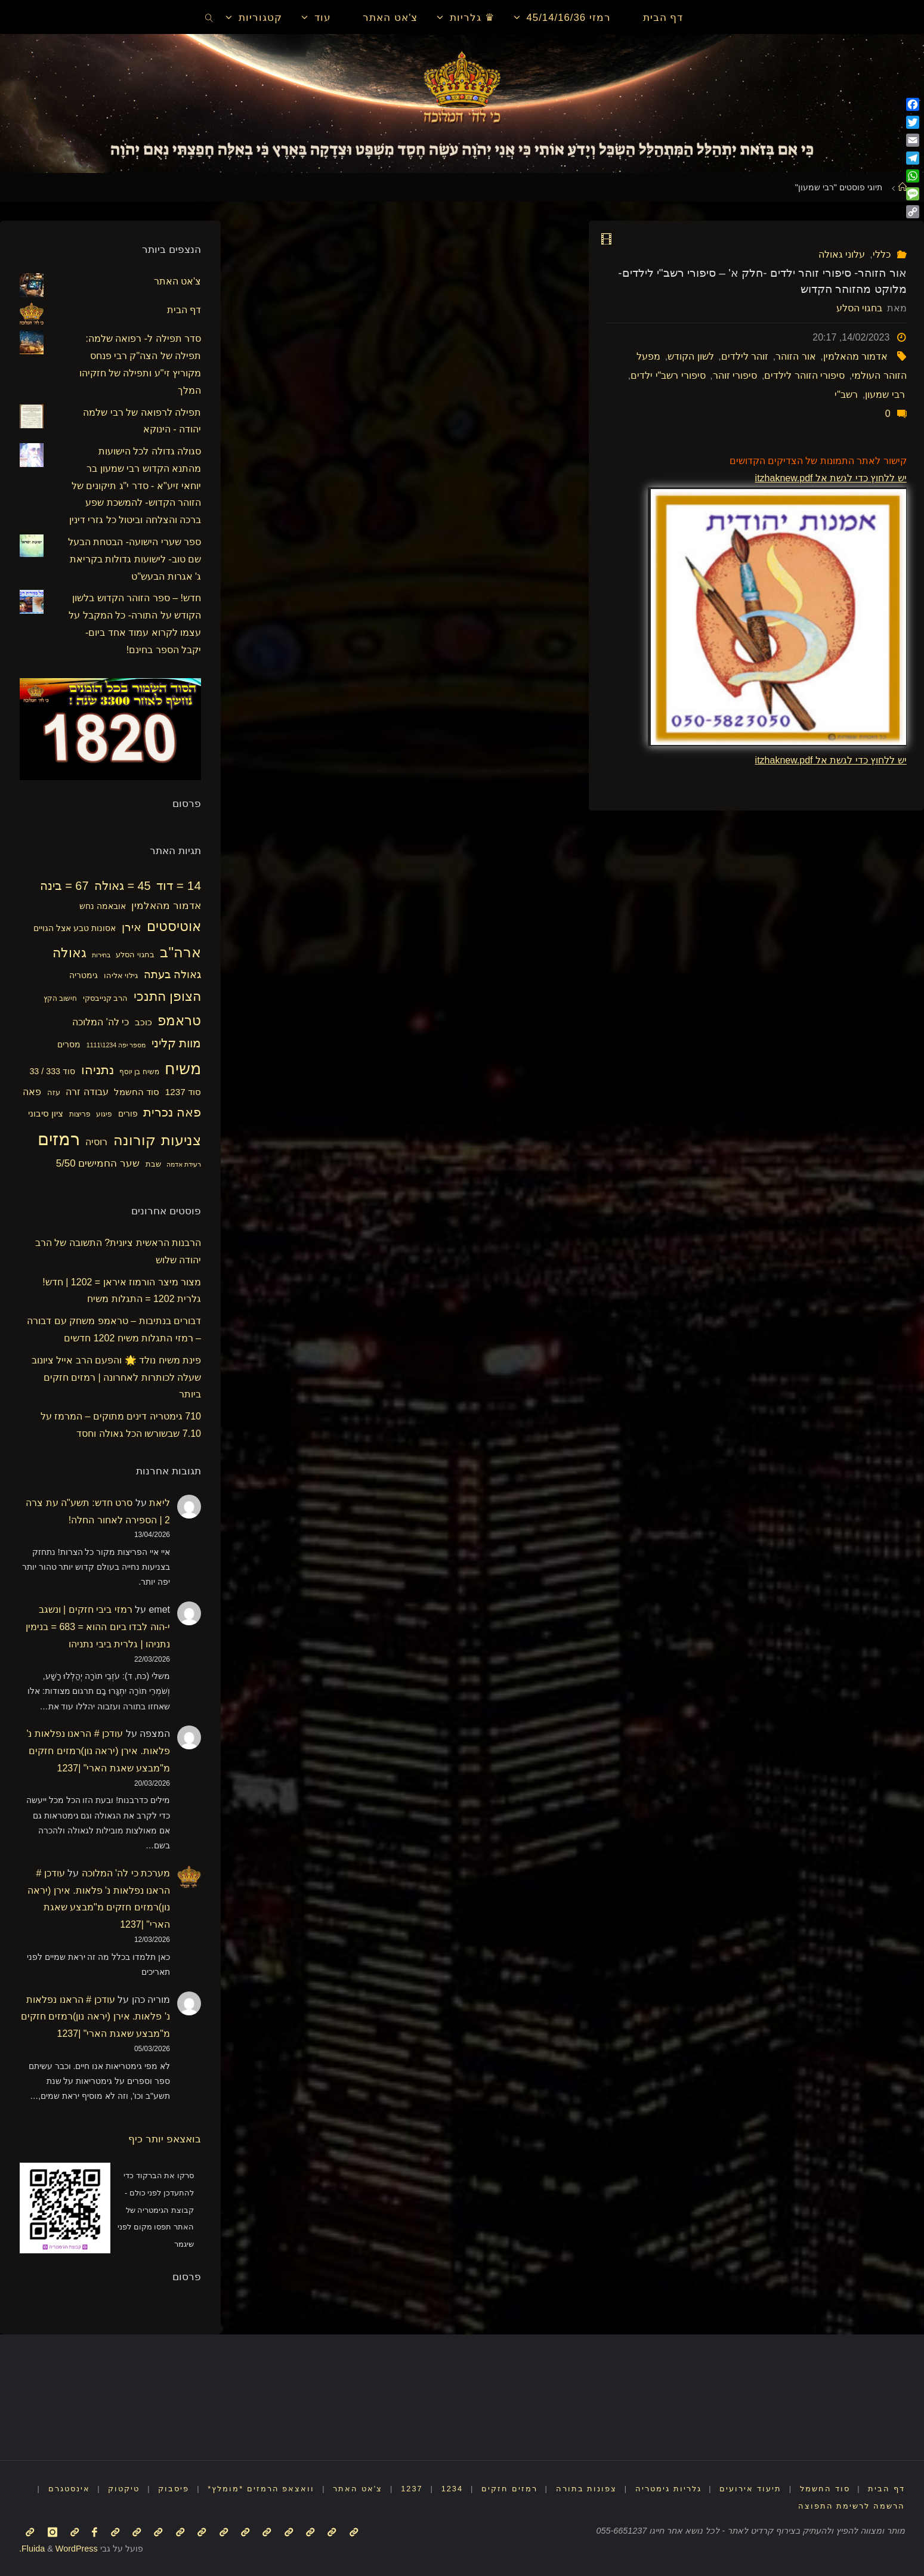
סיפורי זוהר (735, 375)
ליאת (159, 1503)
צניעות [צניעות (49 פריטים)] (181, 1140)
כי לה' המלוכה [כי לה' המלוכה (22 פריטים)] (100, 1022)
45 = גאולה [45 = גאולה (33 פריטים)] (122, 885)
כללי (882, 254)
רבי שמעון (884, 394)
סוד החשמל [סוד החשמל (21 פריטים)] (136, 1092)
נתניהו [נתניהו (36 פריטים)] (97, 1070)
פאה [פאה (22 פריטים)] (32, 1092)
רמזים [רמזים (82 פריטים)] (59, 1139)
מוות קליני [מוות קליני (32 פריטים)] (176, 1043)
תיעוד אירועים (750, 2488)
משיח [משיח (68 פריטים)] (183, 1068)
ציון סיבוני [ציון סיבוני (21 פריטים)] (45, 1113)
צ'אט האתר (178, 281)
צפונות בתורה (586, 2488)
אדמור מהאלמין (855, 356)
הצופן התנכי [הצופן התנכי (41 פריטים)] (167, 996)
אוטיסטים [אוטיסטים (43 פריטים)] (174, 926)
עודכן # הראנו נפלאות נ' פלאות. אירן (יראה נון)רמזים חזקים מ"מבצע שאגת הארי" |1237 (98, 1750)
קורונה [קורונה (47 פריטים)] (134, 1140)
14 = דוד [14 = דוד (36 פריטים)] (178, 885)
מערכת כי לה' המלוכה (126, 1873)
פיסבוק (173, 2488)
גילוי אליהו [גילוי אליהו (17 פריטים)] (121, 975)
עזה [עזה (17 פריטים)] (53, 1092)
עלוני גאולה (841, 254)
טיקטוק (124, 2488)
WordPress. (58, 2548)
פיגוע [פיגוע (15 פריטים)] (104, 1114)
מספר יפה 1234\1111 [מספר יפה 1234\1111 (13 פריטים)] (116, 1045)
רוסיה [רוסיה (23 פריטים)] (96, 1141)
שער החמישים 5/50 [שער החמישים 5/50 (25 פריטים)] (98, 1163)
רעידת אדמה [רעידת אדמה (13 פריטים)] (183, 1164)
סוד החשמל (825, 2488)
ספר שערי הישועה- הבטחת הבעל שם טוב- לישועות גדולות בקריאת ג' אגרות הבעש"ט (134, 559)
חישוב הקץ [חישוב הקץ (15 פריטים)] (60, 998)
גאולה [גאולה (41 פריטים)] (69, 952)
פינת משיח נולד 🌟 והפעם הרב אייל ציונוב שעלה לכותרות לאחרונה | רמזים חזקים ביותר (116, 1377)
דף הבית (184, 310)
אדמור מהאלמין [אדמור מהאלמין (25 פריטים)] (166, 905)
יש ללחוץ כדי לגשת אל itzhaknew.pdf (831, 478)
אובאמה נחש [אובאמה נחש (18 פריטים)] (102, 906)
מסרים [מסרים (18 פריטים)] (69, 1044)
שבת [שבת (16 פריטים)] (153, 1164)
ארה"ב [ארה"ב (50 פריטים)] (180, 952)
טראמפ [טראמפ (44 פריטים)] (179, 1020)
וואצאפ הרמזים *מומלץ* (261, 2488)
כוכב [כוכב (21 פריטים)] (143, 1022)
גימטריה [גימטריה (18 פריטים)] (83, 975)
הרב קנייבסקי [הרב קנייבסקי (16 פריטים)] (105, 998)
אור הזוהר (795, 356)
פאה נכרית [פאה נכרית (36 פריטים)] (172, 1112)
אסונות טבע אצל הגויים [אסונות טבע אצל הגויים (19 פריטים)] (74, 928)
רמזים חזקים (509, 2488)
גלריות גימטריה (668, 2488)
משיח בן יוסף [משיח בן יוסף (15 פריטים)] (139, 1072)
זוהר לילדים (744, 356)
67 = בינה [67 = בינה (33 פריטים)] (64, 885)
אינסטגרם (69, 2488)
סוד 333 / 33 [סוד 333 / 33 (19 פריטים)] (52, 1071)
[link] (209, 17)
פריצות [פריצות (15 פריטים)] (80, 1114)
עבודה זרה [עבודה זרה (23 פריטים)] (87, 1091)
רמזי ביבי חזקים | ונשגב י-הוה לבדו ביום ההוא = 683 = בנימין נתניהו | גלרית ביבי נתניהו (98, 1626)
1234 (452, 2488)
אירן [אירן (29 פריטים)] (131, 927)
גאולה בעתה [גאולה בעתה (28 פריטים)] (172, 975)
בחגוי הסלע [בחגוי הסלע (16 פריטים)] (135, 955)
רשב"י (846, 394)
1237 (411, 2488)
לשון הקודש (690, 356)
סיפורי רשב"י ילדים (668, 375)
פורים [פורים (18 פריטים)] (128, 1113)
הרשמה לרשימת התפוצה (851, 2505)
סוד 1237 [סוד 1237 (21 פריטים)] (183, 1092)
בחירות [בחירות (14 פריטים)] (101, 954)
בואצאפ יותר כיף (164, 2139)
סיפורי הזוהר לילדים (804, 375)
